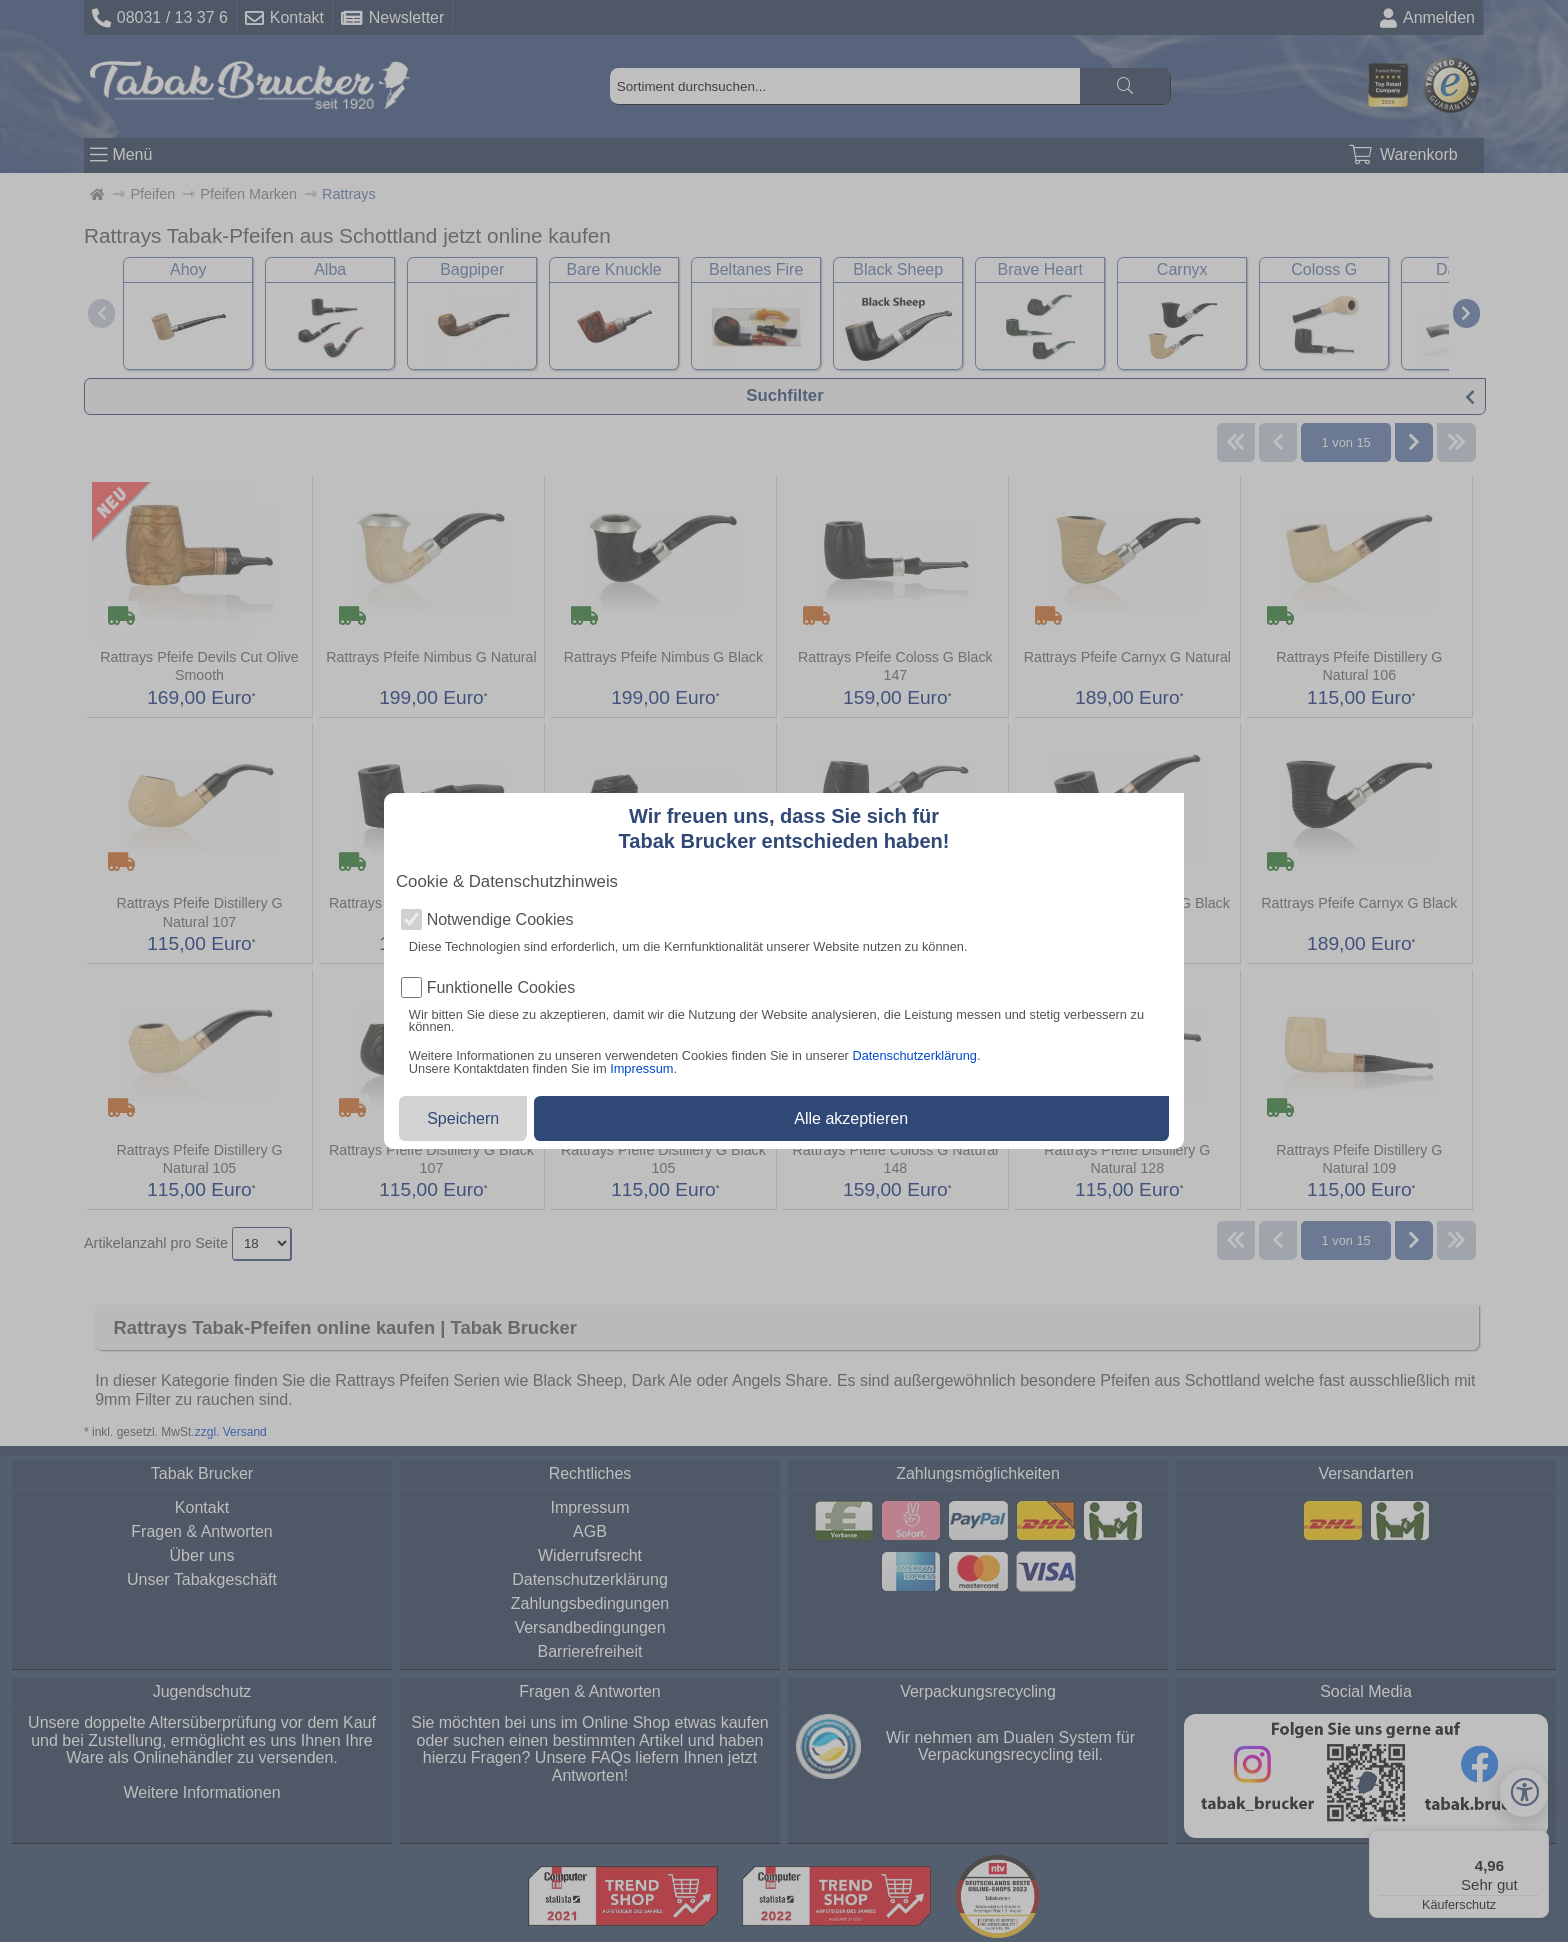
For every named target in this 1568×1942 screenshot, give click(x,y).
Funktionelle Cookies (501, 988)
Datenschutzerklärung (914, 1055)
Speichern (463, 1118)
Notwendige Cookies (500, 920)
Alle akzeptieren (851, 1118)
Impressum (641, 1068)
